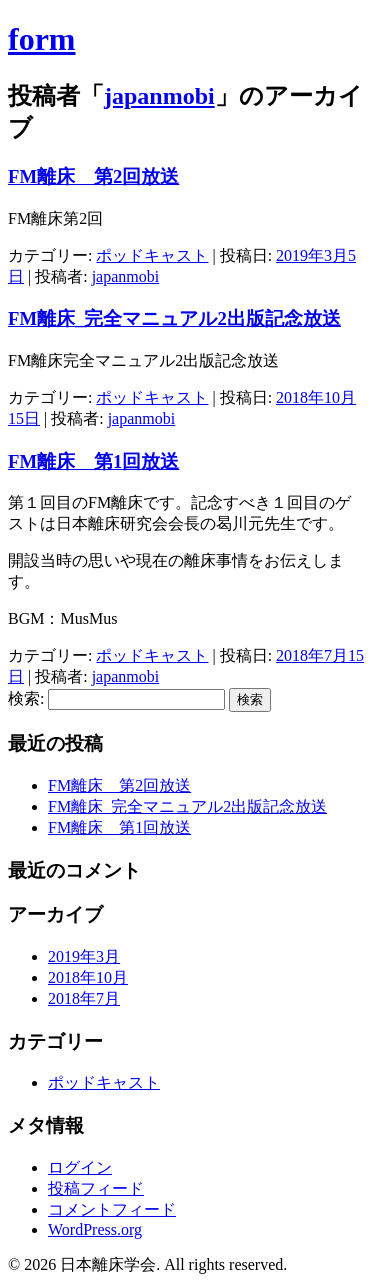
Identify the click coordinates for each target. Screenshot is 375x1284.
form (42, 39)
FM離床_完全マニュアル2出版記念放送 (174, 318)
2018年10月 (88, 977)
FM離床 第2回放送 (93, 176)
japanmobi (159, 96)
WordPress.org (95, 1229)
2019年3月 (84, 956)
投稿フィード (96, 1188)
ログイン (80, 1167)
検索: (26, 698)
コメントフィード (112, 1209)
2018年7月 (84, 998)
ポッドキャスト (152, 255)
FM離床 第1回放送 (93, 461)
